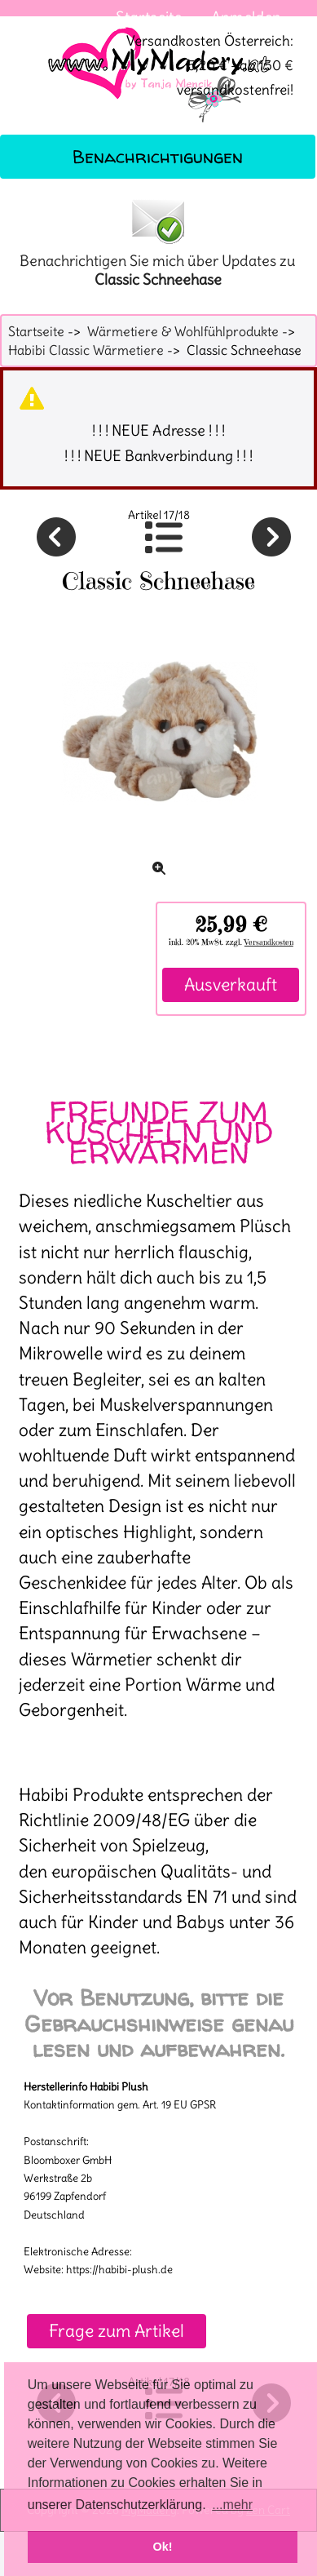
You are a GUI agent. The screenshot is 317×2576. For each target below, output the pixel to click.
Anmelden (246, 17)
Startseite (149, 17)
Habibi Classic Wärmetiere (86, 350)
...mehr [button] (232, 2505)
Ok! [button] (163, 2546)
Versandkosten (268, 942)
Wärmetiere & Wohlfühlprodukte (183, 331)
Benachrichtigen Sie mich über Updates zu (158, 242)
